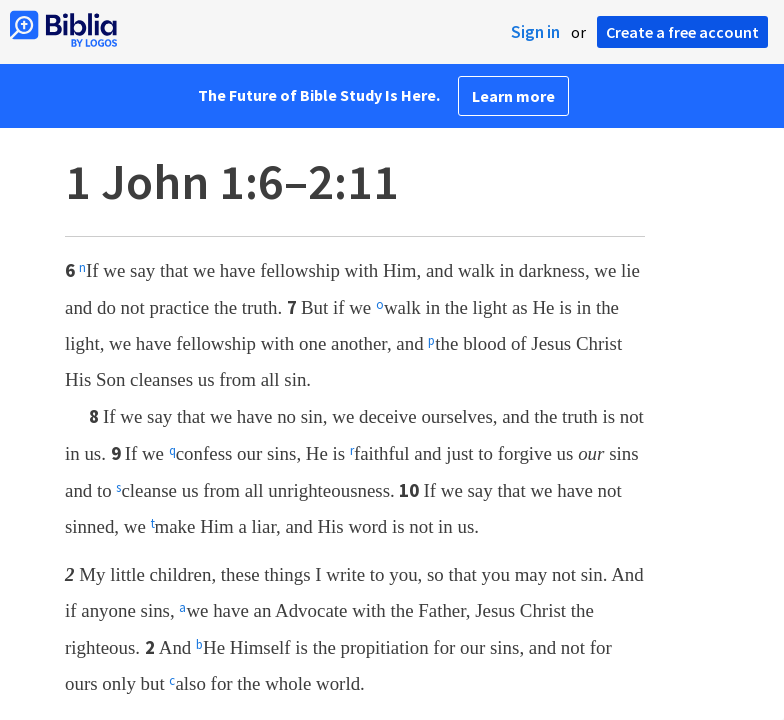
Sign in (535, 32)
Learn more (513, 96)
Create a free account (682, 32)
